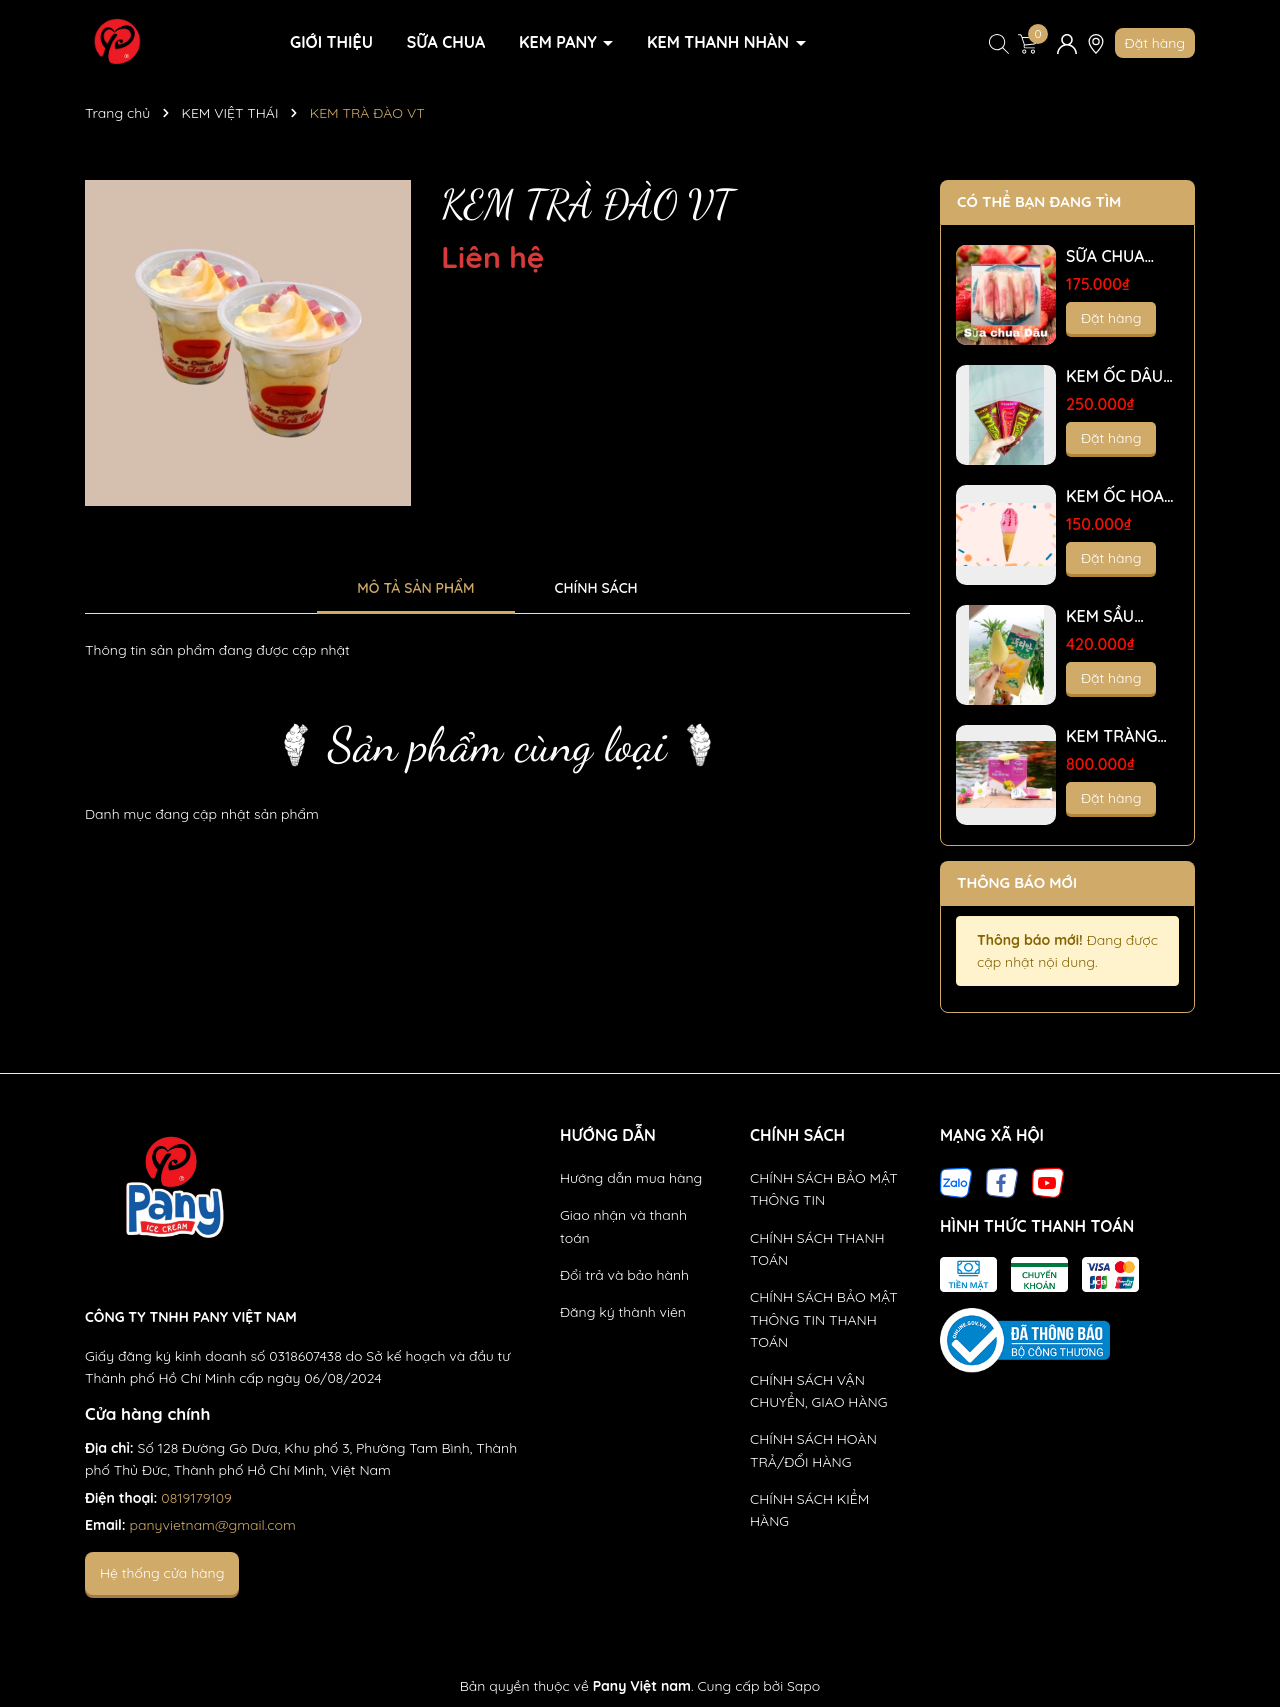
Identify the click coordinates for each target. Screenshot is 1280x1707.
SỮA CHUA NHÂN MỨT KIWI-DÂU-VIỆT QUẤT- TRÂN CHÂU (1111, 256)
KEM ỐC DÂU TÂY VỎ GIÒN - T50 (1121, 376)
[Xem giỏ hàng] (1028, 43)
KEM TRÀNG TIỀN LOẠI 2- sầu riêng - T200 (1113, 736)
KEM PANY (560, 42)
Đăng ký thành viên (623, 1312)
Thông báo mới (1017, 882)
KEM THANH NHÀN (720, 42)
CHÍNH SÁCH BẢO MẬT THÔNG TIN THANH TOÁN (824, 1319)
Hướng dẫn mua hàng (631, 1178)
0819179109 (196, 1498)
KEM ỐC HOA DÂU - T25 (1115, 496)
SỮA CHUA (446, 42)
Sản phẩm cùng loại (497, 744)
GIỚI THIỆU (331, 42)
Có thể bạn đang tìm (1039, 201)
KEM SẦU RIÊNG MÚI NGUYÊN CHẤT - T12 (1121, 616)
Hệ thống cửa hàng (162, 1573)
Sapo (803, 1686)
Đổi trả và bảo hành (624, 1275)
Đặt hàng (1155, 43)
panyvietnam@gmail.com (213, 1525)
